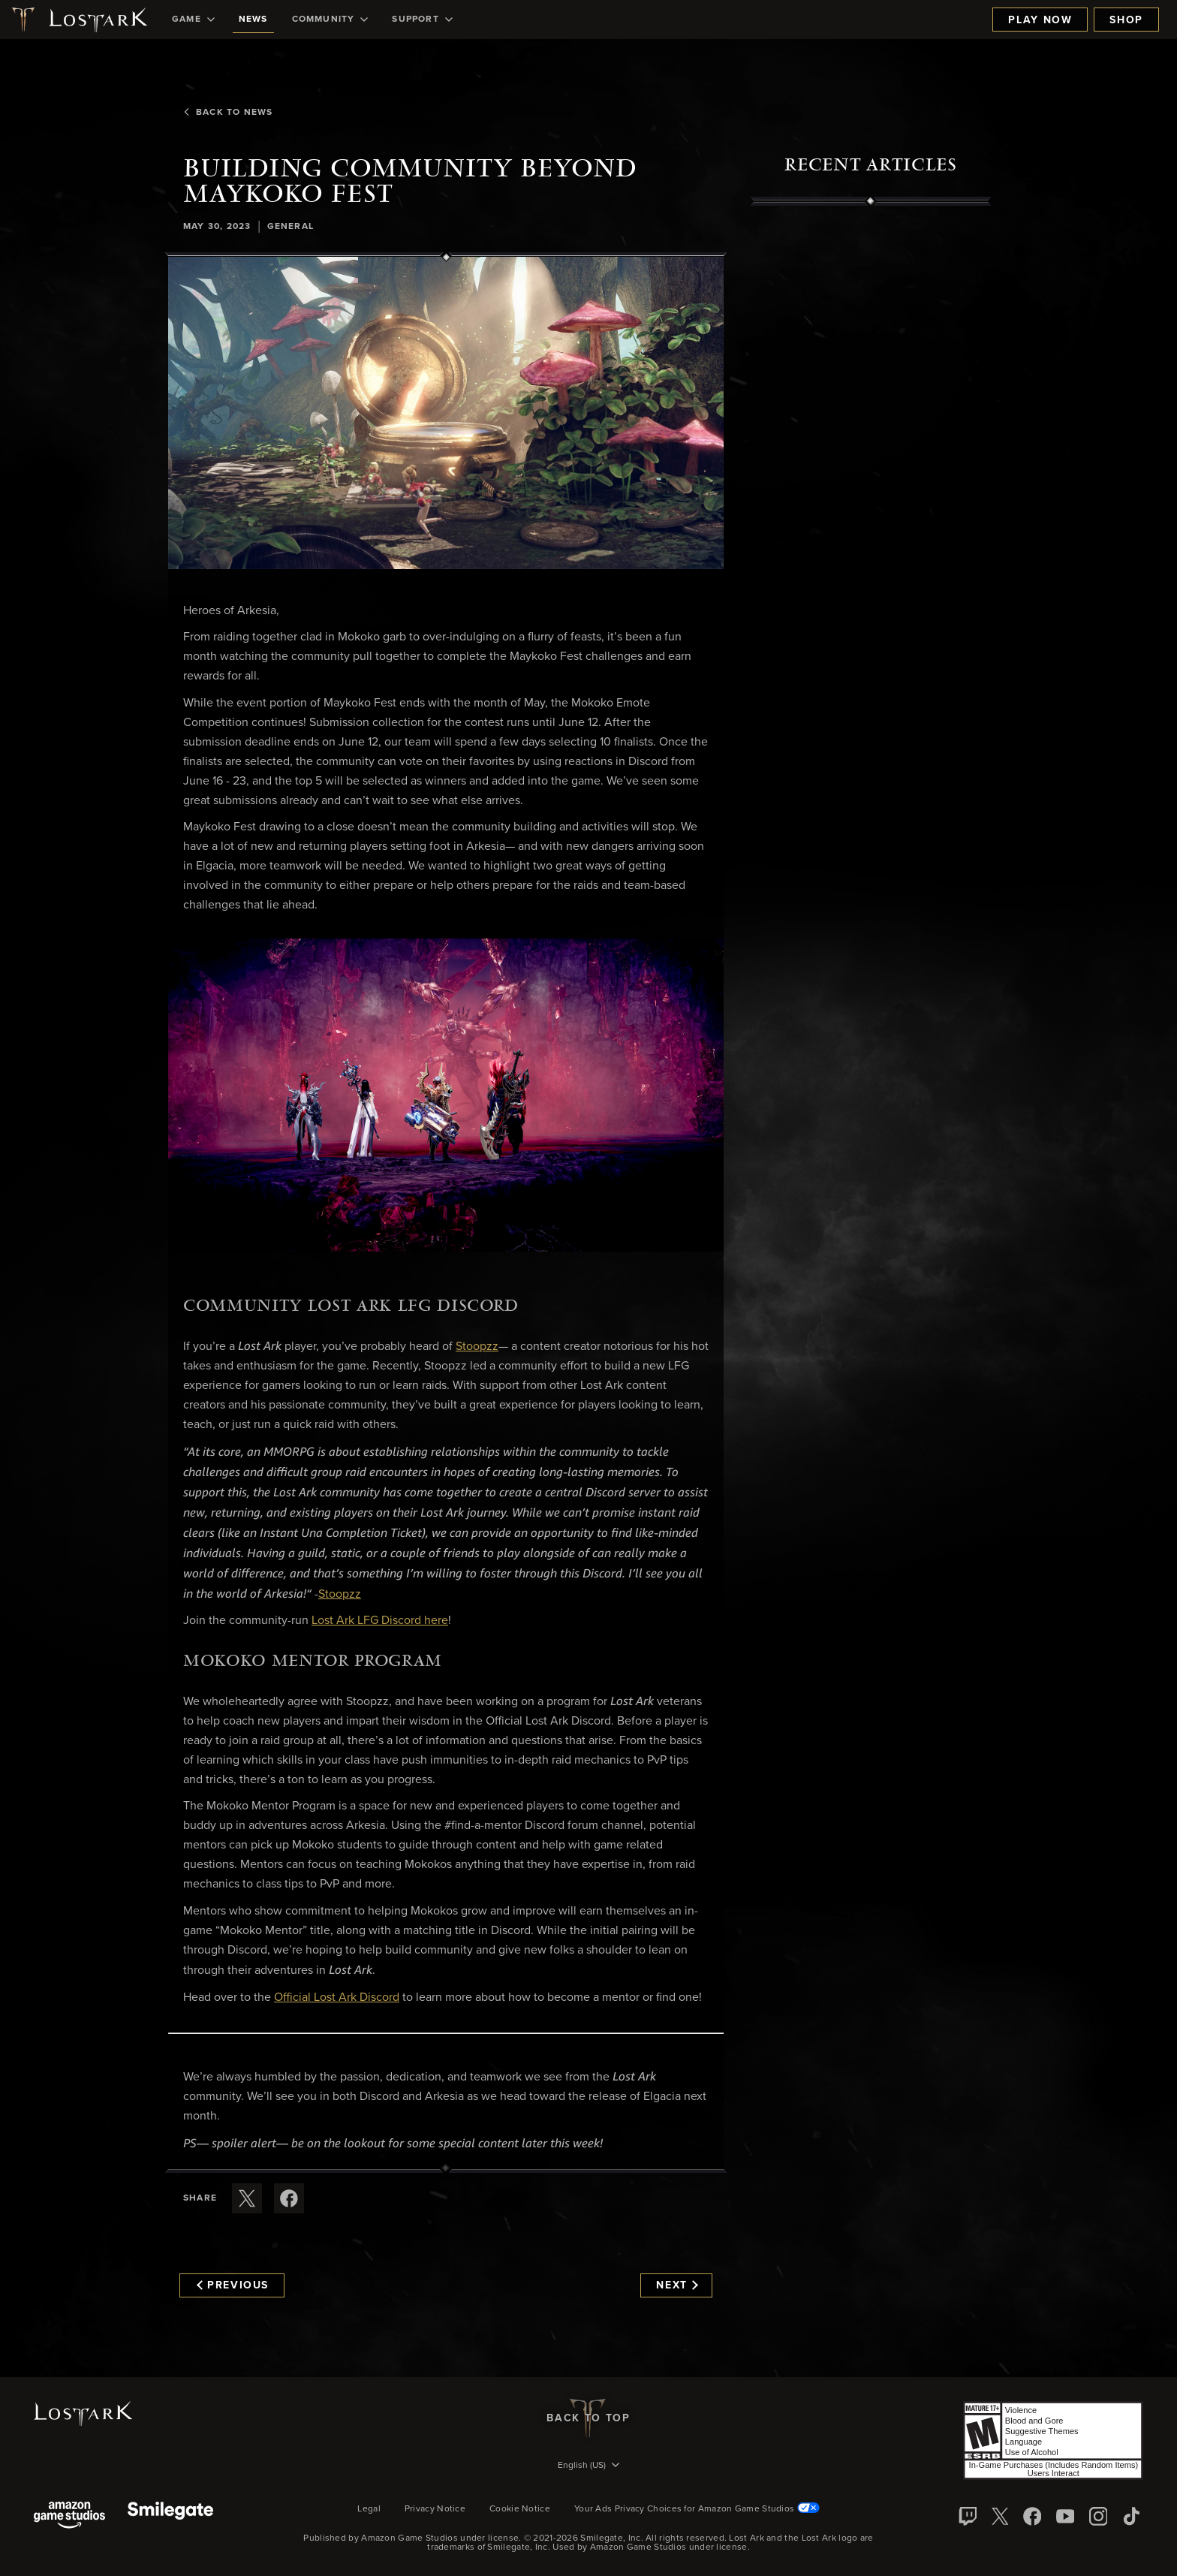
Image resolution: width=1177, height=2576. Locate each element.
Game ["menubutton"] (193, 19)
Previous (233, 2285)
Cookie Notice (519, 2509)
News (253, 19)
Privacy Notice (435, 2509)
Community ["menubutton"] (330, 19)
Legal (369, 2509)
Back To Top (588, 2418)
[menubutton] (588, 2466)
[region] (871, 545)
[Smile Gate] (170, 2516)
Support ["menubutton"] (422, 19)
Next (676, 2285)
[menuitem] (193, 19)
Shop (1126, 20)
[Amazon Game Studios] (69, 2516)
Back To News (227, 112)
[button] (446, 413)
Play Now (1040, 20)
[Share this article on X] (247, 2198)
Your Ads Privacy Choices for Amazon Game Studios (697, 2509)
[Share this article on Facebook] (289, 2198)
